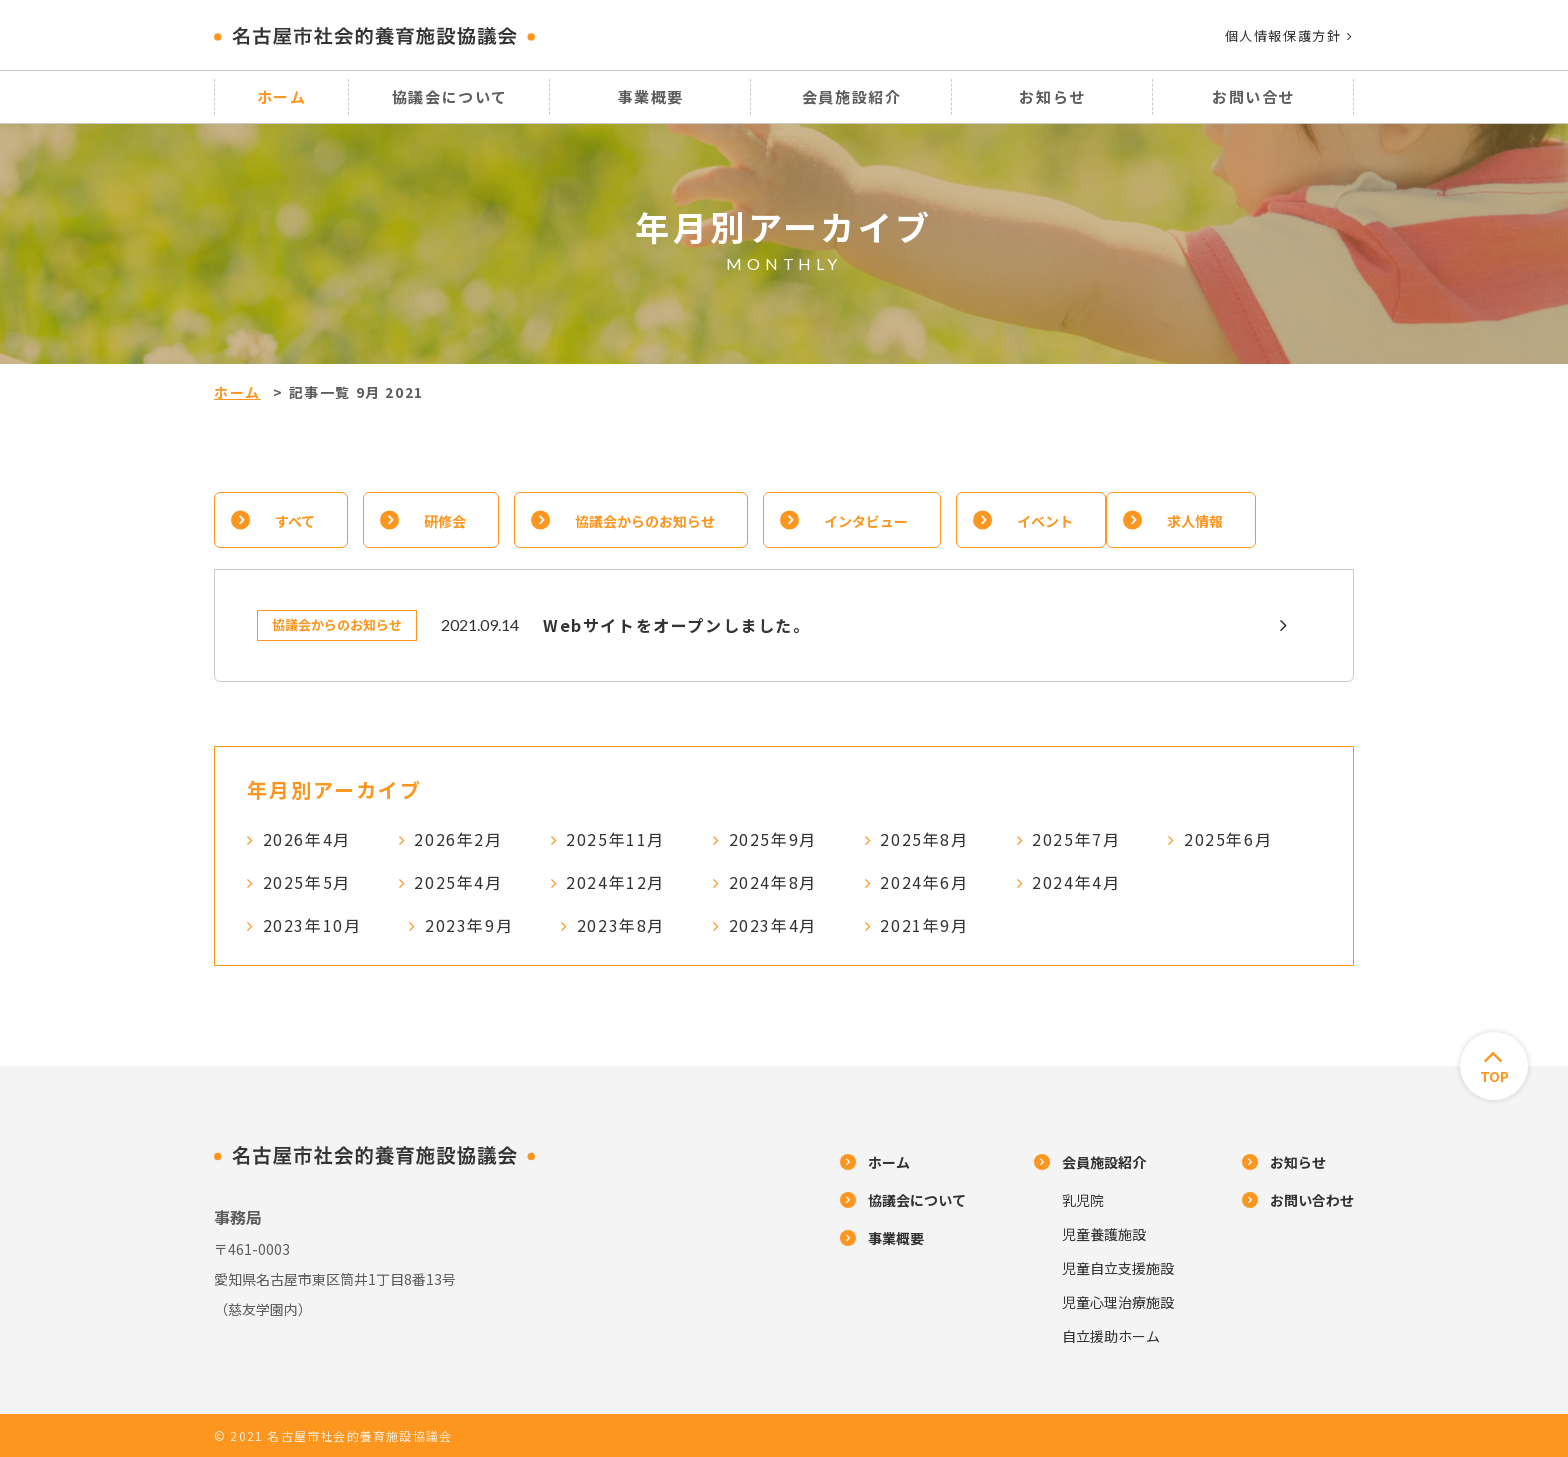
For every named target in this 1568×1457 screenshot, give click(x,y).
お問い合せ (1253, 96)
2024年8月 (773, 882)
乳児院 (1083, 1200)
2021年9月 (924, 925)
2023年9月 (469, 925)
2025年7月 (1076, 839)
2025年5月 (307, 882)
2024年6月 (924, 882)
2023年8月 (621, 925)
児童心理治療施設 (1118, 1302)
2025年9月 (773, 839)
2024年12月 (615, 882)
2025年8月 (924, 839)
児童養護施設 (1104, 1234)
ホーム (282, 96)
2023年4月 (773, 925)
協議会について (450, 96)
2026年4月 (307, 839)
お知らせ (1052, 96)
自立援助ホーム (1111, 1336)
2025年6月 (1228, 839)
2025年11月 (615, 839)
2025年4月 (458, 882)
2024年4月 (1076, 882)
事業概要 (651, 96)
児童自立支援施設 (1118, 1268)
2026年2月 (458, 839)
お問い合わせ (1312, 1200)
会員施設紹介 (852, 96)
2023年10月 (312, 925)
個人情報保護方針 (1289, 35)
